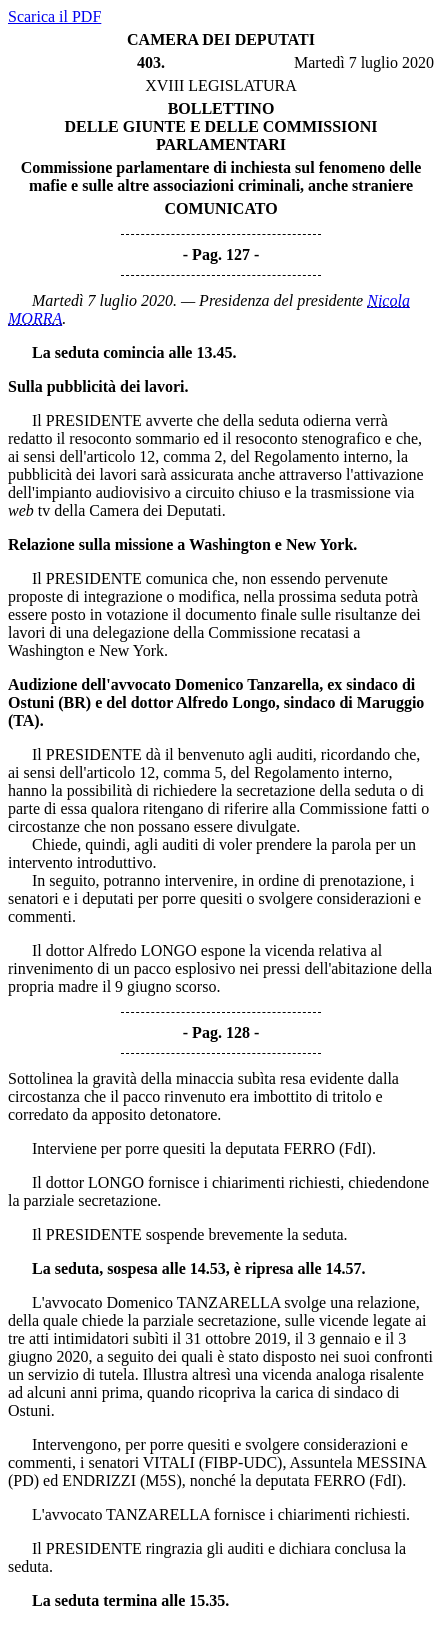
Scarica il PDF (54, 16)
